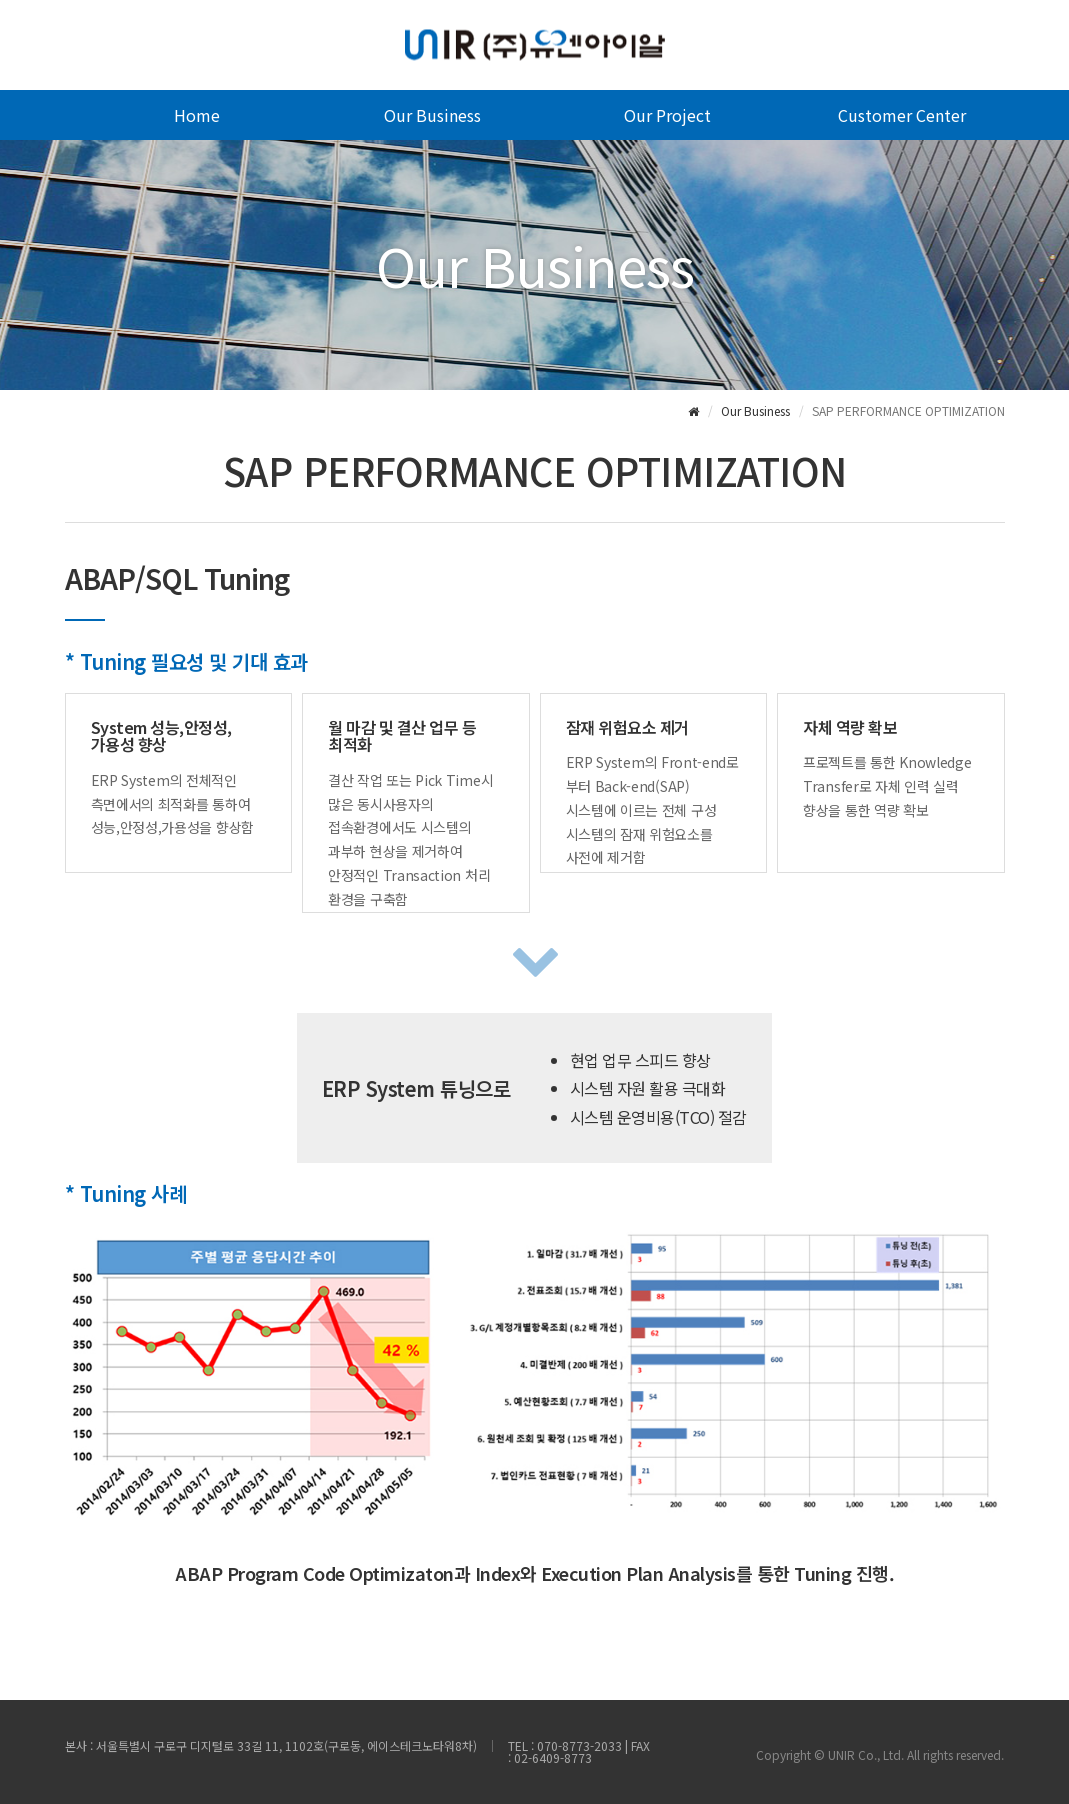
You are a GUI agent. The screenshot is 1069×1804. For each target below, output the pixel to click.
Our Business (432, 115)
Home (197, 115)
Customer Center (902, 115)
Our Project (667, 115)
